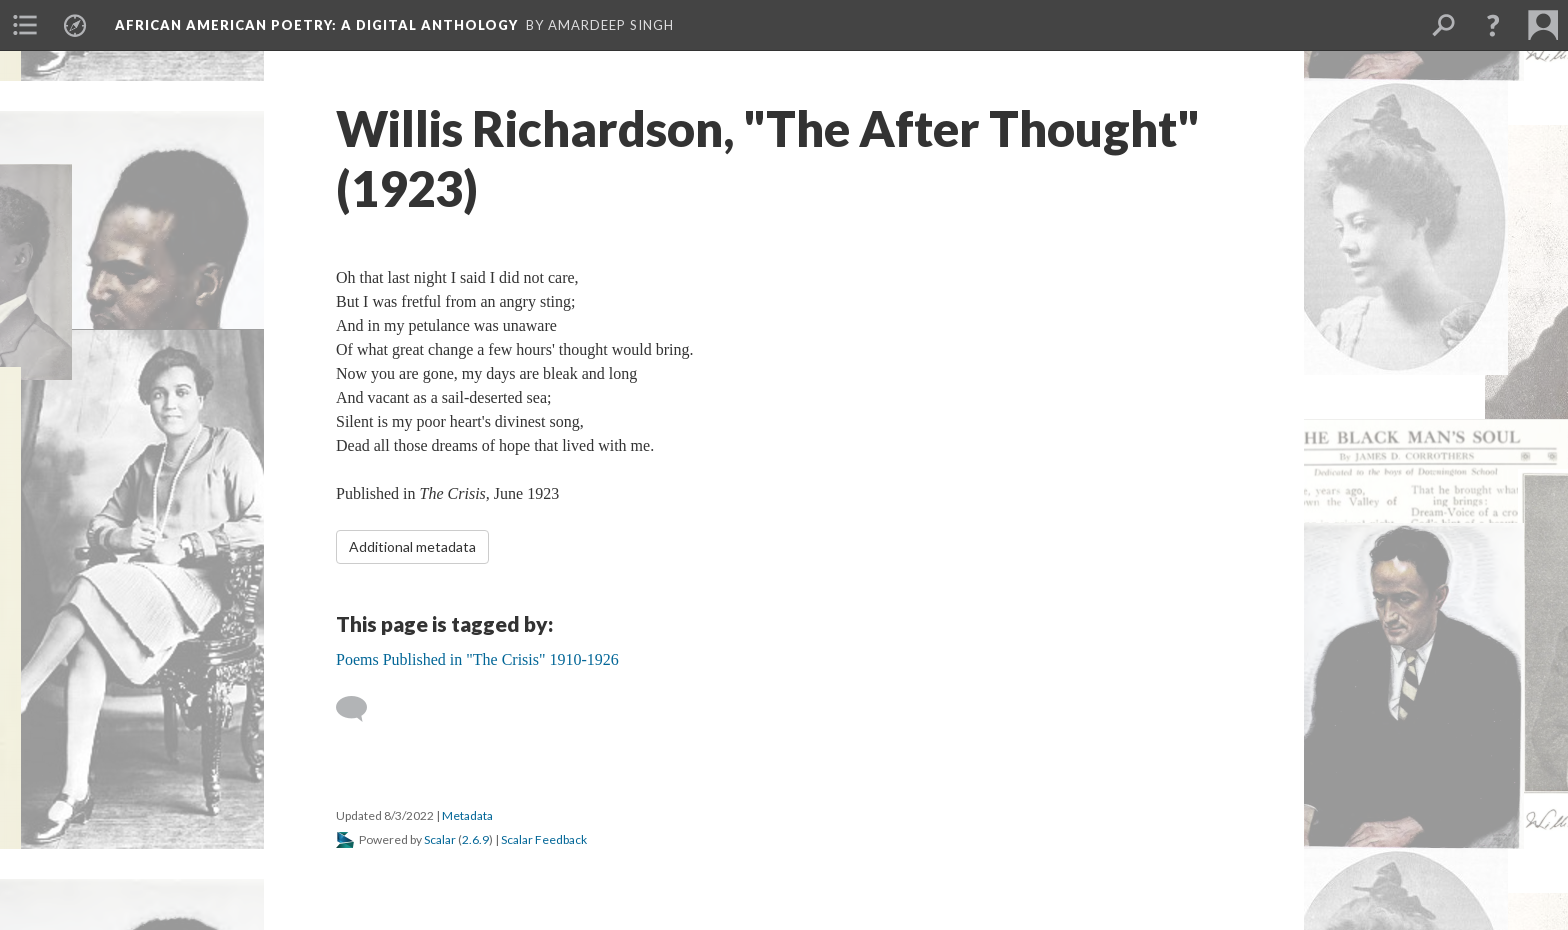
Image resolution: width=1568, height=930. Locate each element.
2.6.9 (475, 839)
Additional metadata (412, 546)
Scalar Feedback (544, 839)
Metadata (467, 815)
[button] (1493, 25)
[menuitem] (25, 25)
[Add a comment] (360, 709)
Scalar (440, 839)
